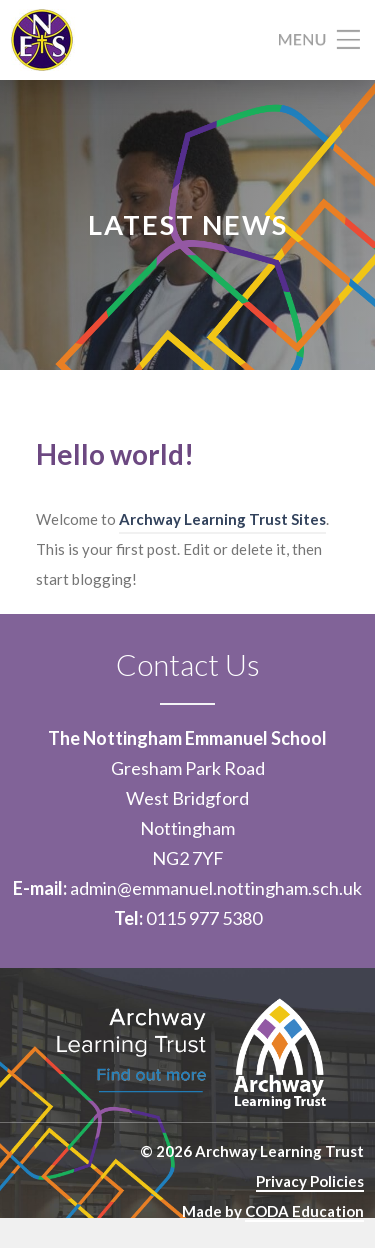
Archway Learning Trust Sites (222, 519)
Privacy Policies (310, 1181)
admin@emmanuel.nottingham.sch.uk (216, 888)
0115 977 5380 (204, 918)
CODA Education (304, 1211)
